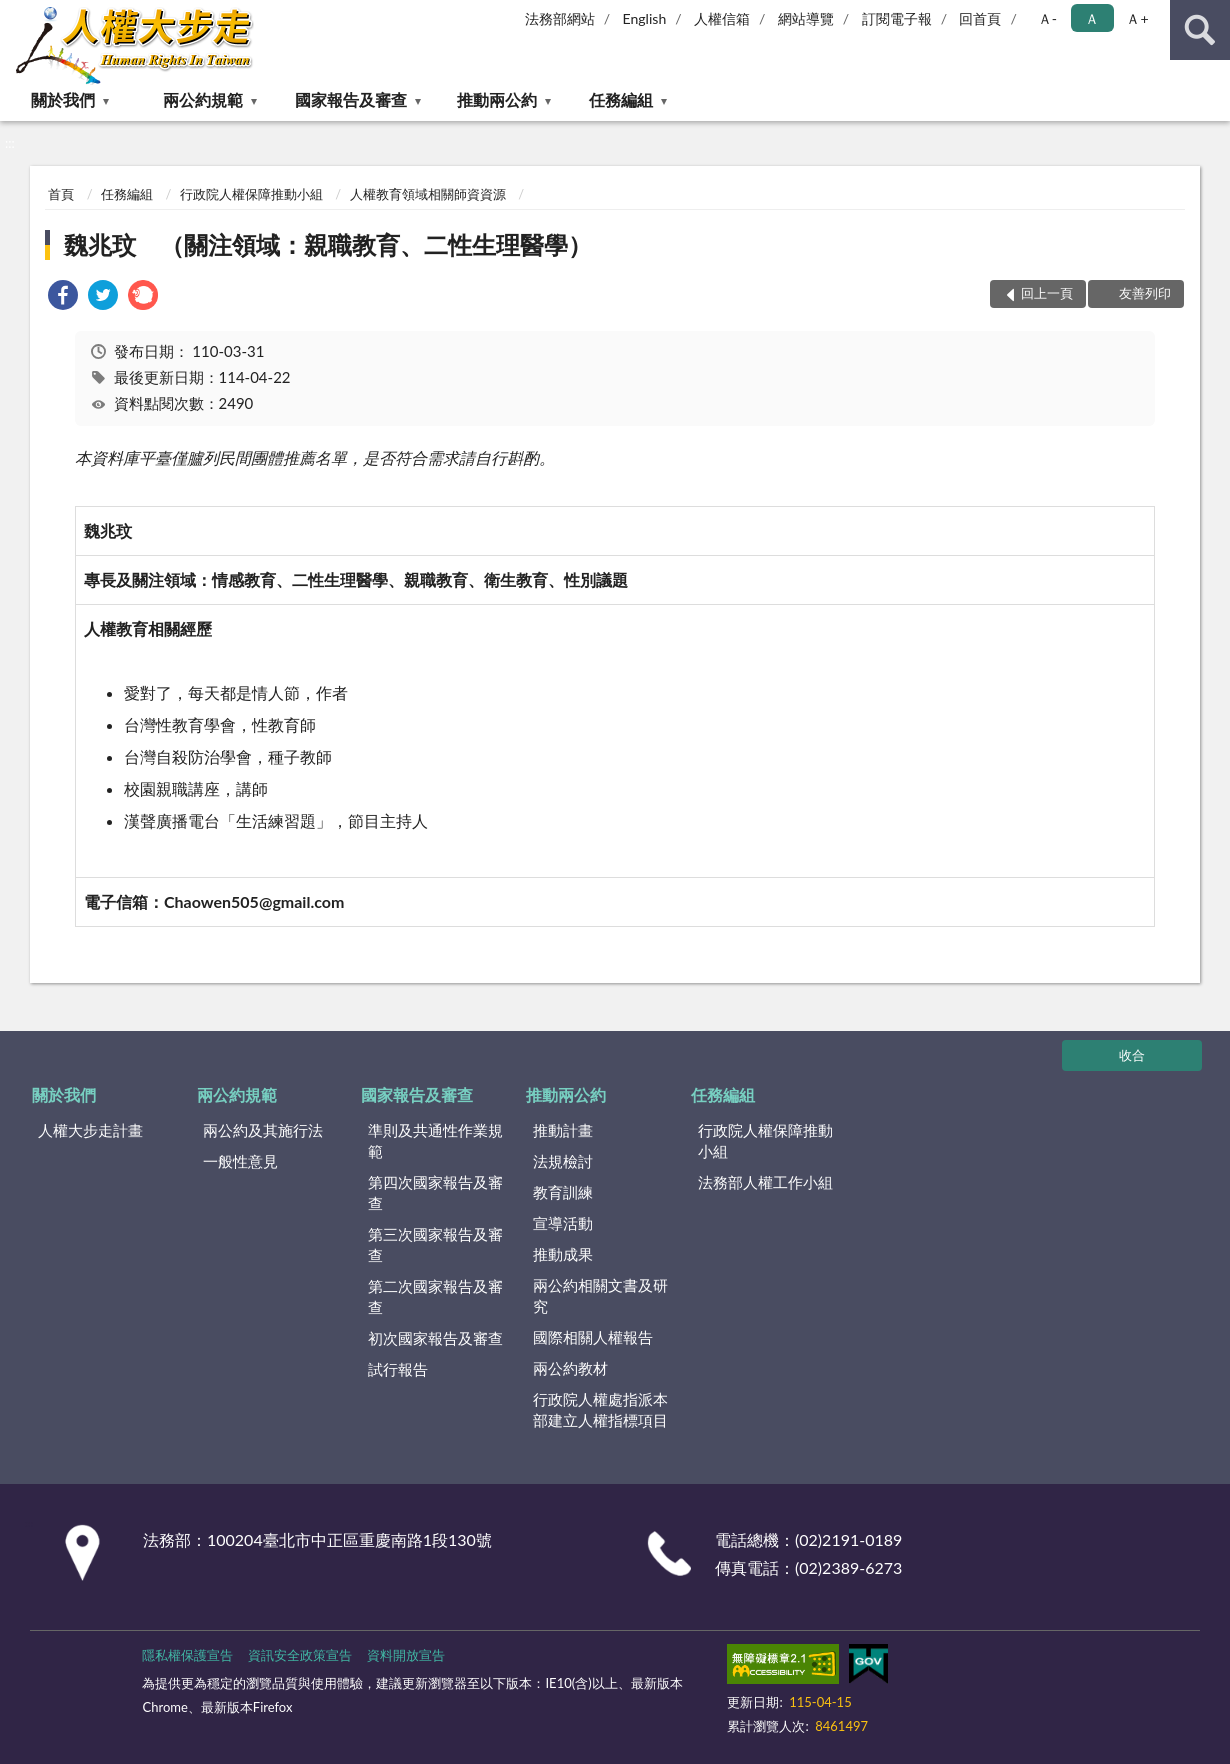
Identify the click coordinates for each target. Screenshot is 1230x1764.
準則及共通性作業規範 (435, 1140)
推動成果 (563, 1254)
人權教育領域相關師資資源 (428, 194)
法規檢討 (563, 1161)
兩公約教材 (570, 1368)
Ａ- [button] (1047, 18)
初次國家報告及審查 (435, 1338)
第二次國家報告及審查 (435, 1296)
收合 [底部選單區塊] (1132, 1055)
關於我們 (63, 99)
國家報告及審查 (351, 99)
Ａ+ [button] (1137, 18)
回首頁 (980, 18)
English (645, 18)
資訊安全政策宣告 (300, 1655)
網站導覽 (806, 18)
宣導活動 (563, 1223)
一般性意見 (240, 1161)
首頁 (61, 194)
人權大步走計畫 (90, 1130)
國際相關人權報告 (593, 1337)
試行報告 (398, 1369)
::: (16, 15)
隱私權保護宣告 (187, 1655)
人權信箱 (722, 18)
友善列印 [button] (1145, 293)
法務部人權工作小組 (765, 1182)
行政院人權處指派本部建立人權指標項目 (600, 1409)
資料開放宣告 (406, 1655)
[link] (63, 297)
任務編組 (621, 99)
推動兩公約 (497, 99)
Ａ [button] (1092, 18)
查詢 (1200, 30)
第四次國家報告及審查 (435, 1192)
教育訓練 (563, 1192)
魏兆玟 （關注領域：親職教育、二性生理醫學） (328, 244)
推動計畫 (563, 1130)
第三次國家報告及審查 (435, 1244)
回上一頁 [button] (1047, 293)
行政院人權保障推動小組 (251, 194)
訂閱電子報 (897, 18)
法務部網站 (560, 18)
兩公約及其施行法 (263, 1130)
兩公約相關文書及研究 (600, 1295)
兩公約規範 (203, 99)
